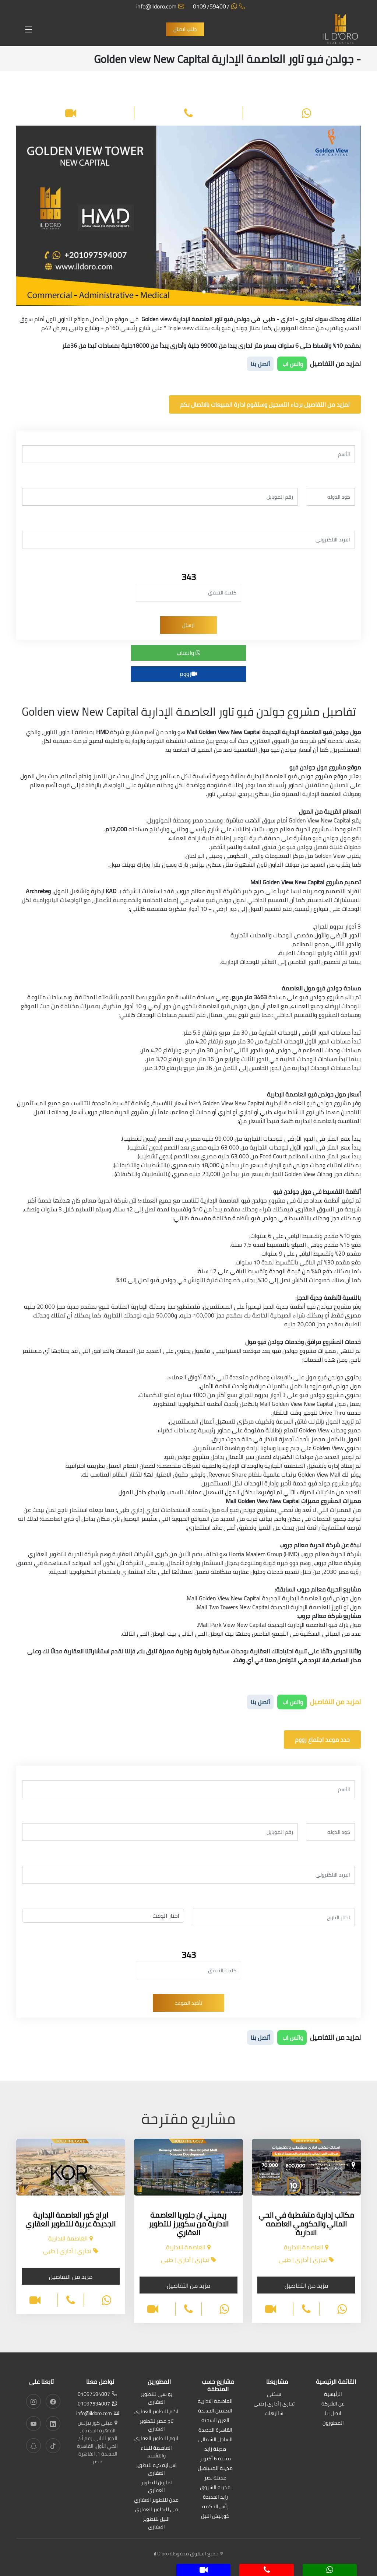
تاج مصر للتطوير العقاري (156, 2425)
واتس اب (292, 363)
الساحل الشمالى (215, 2440)
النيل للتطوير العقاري (156, 2523)
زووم (188, 673)
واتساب (189, 652)
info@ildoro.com (160, 6)
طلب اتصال (185, 29)
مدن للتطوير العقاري (156, 2500)
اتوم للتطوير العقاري (156, 2439)
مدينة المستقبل (215, 2468)
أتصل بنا (260, 363)
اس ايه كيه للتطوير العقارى (156, 2469)
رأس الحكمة (215, 2507)
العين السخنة (215, 2421)
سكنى (274, 2394)
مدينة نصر (215, 2478)
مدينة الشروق (215, 2488)
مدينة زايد (215, 2449)
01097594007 (219, 6)
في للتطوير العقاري (156, 2510)
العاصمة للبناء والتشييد (156, 2452)
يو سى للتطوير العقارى (156, 2398)
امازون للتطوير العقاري (156, 2487)
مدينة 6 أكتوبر (215, 2459)
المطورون (333, 2423)
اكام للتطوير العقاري (156, 2412)
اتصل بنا (333, 2414)
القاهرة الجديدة (215, 2430)
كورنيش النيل (215, 2516)
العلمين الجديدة (215, 2411)
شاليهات (274, 2414)
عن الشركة (333, 2404)
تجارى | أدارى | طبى (274, 2404)
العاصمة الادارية (215, 2401)
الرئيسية (333, 2394)
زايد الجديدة (215, 2497)
